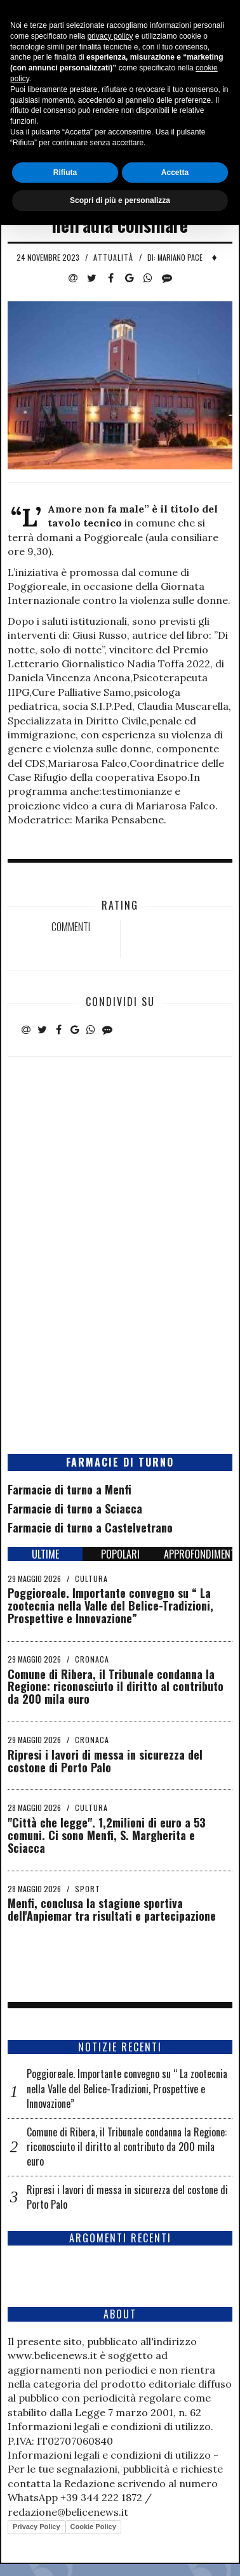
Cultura (91, 1578)
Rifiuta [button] (65, 2522)
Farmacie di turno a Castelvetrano (90, 1527)
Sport (87, 1888)
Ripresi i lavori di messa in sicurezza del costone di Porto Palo (105, 1760)
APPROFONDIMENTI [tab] (198, 1554)
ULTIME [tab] (45, 1554)
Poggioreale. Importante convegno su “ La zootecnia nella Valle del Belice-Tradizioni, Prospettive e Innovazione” (110, 1605)
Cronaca (92, 1659)
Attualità (113, 257)
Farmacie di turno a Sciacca (75, 1508)
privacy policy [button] (110, 2387)
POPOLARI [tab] (120, 1554)
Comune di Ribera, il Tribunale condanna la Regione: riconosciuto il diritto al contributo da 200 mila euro (115, 1687)
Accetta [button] (175, 2522)
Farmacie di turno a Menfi (69, 1489)
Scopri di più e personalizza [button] (120, 2551)
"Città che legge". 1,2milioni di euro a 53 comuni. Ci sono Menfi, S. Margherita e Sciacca (107, 1835)
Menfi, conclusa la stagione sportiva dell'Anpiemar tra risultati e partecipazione (112, 1909)
